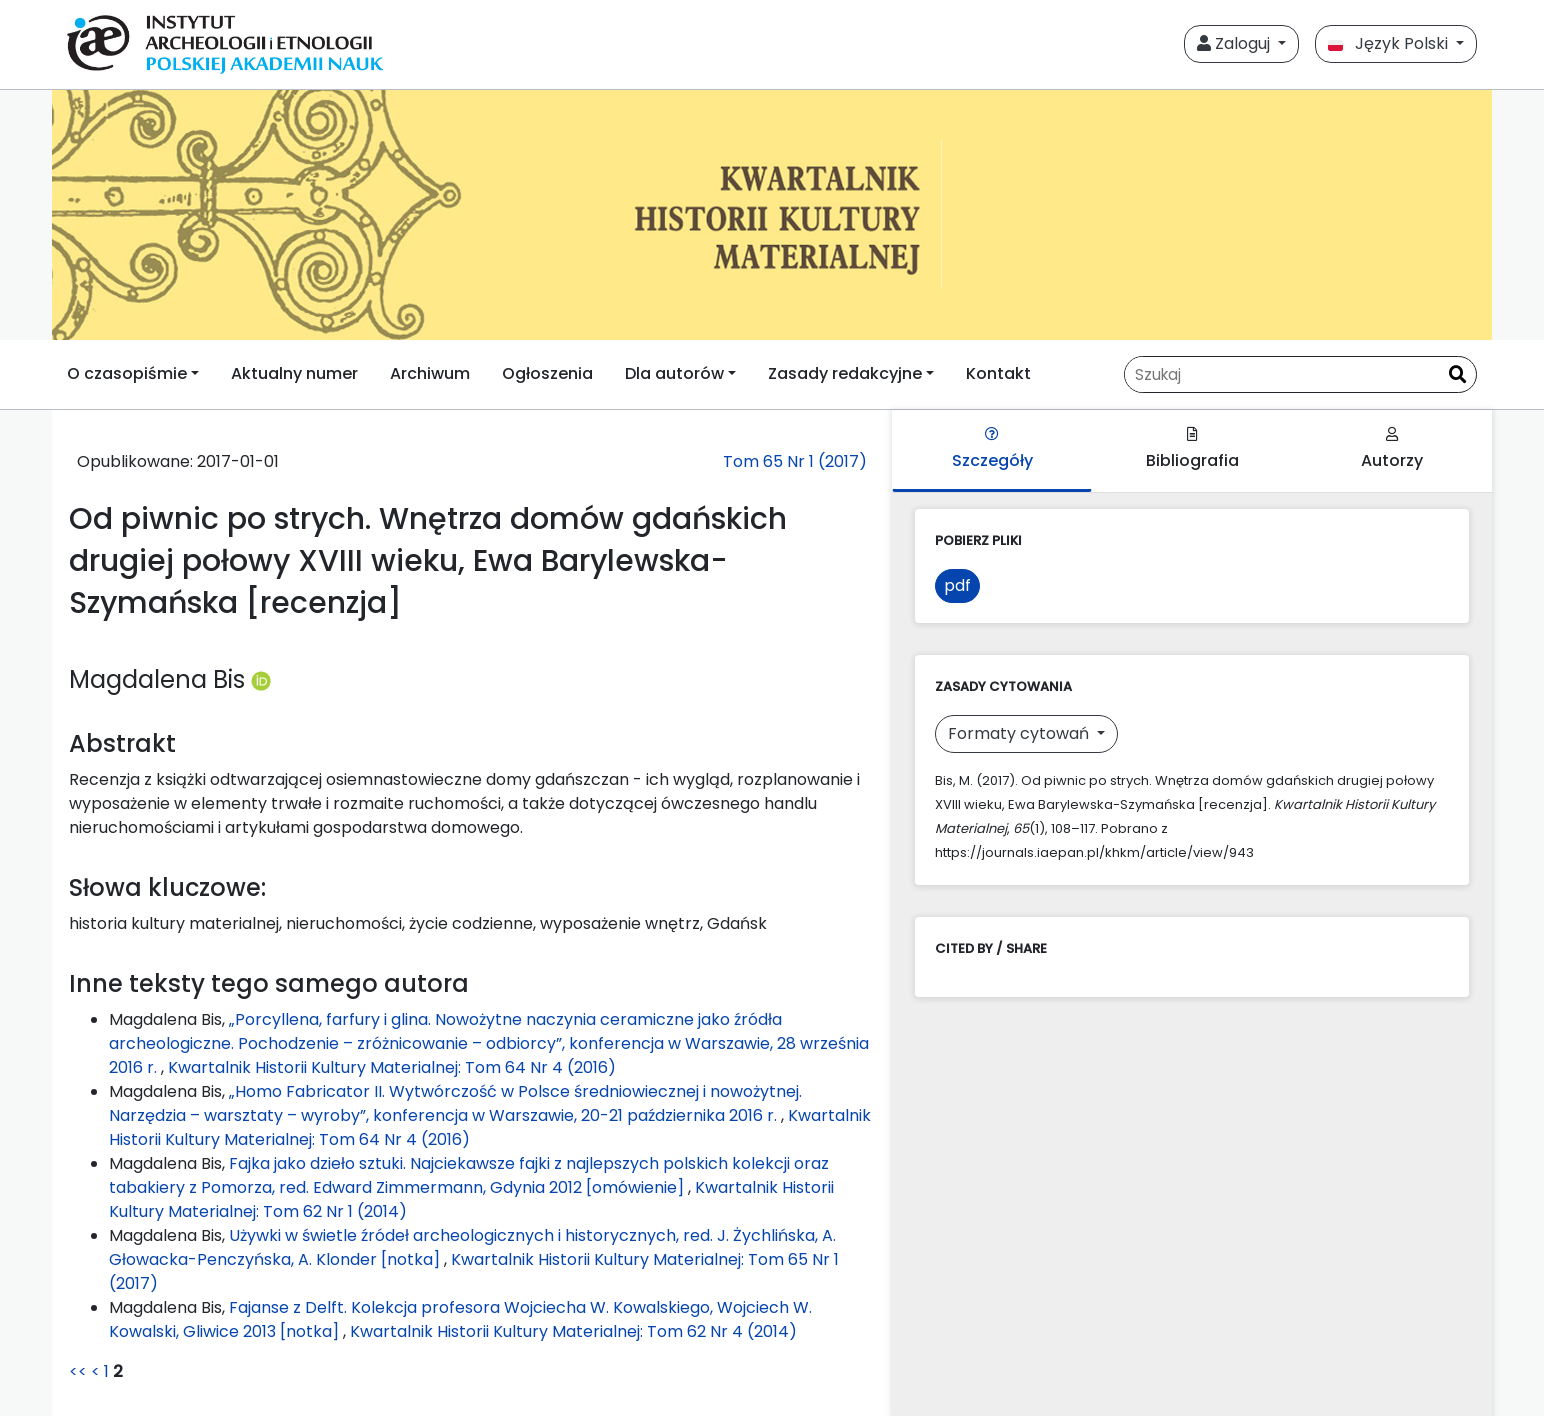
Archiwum (430, 373)
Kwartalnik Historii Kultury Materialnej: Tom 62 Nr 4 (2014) (573, 1331)
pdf (957, 585)
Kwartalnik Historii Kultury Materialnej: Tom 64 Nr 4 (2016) (392, 1067)
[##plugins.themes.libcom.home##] (772, 215)
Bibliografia (1192, 449)
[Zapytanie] (1282, 374)
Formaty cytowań (1020, 733)
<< (78, 1371)
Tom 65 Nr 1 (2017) (795, 461)
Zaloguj (1235, 43)
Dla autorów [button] (674, 373)
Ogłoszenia (547, 373)
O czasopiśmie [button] (127, 373)
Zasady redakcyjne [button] (845, 373)
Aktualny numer (294, 373)
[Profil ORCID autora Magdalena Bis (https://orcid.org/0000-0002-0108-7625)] (261, 679)
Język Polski (1390, 43)
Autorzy (1392, 449)
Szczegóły (992, 449)
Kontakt (998, 373)
